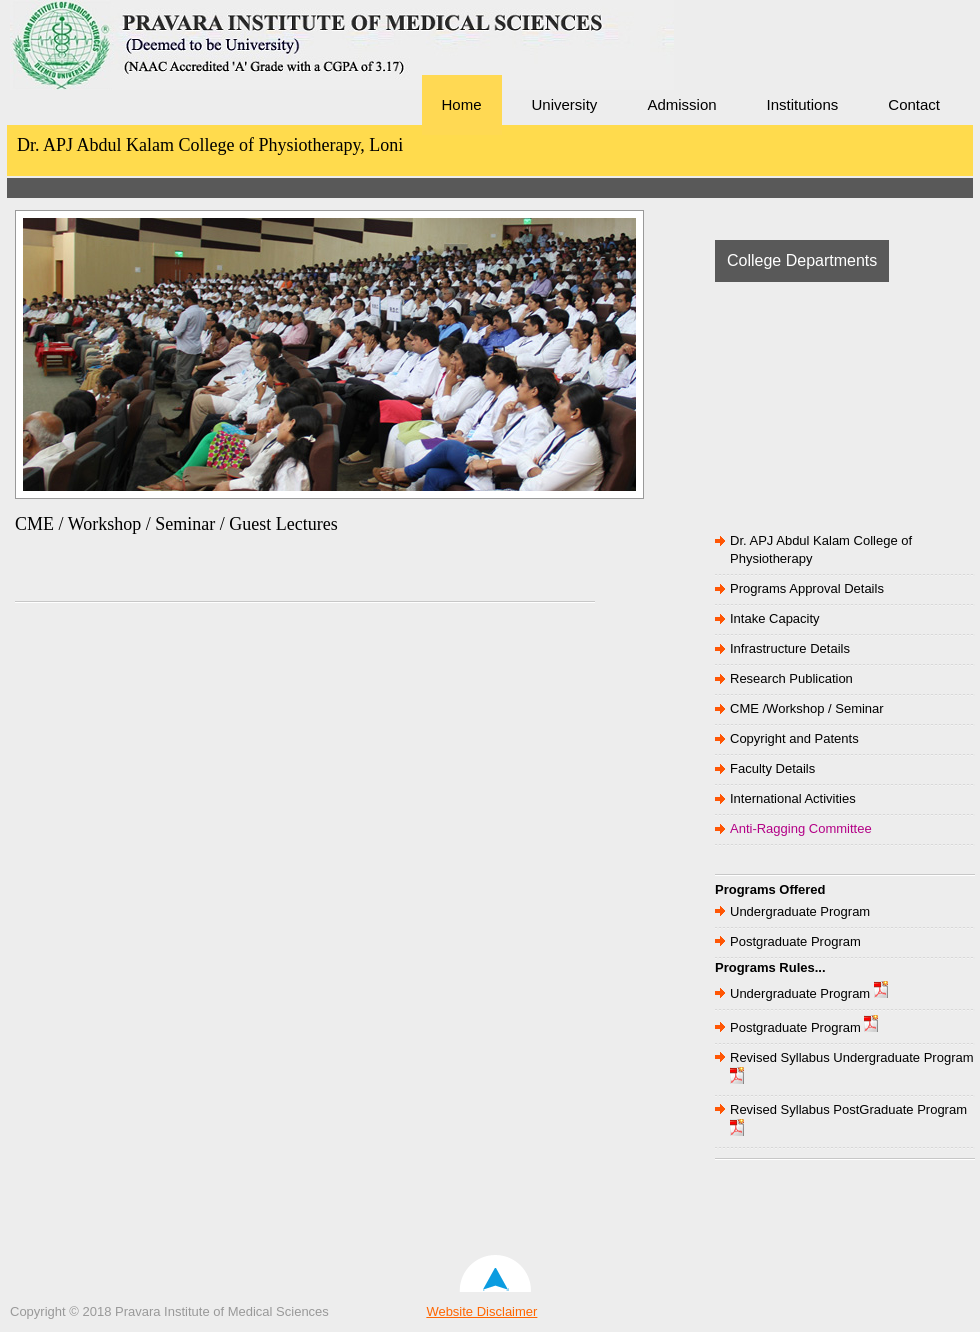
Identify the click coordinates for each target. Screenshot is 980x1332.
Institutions (803, 104)
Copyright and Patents (794, 738)
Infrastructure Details (790, 648)
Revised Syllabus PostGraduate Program (848, 1109)
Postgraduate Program (795, 941)
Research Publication (791, 678)
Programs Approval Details (807, 588)
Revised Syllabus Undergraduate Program (852, 1057)
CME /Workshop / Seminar (807, 708)
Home (462, 104)
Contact (914, 104)
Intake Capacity (775, 618)
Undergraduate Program (800, 911)
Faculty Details (772, 768)
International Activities (793, 798)
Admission (681, 104)
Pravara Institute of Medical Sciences (150, 75)
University (565, 104)
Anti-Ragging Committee (801, 828)
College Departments (802, 260)
